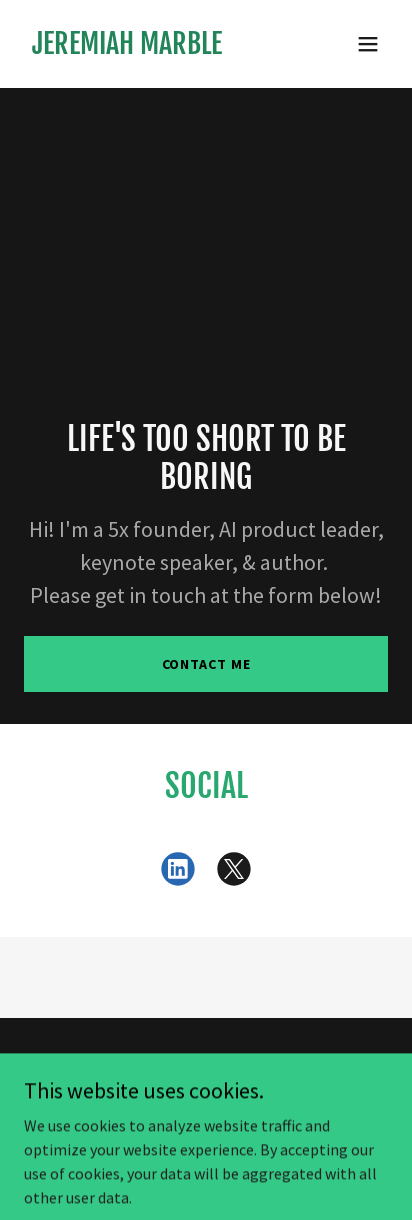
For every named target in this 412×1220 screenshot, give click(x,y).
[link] (127, 48)
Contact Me (206, 664)
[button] (368, 44)
